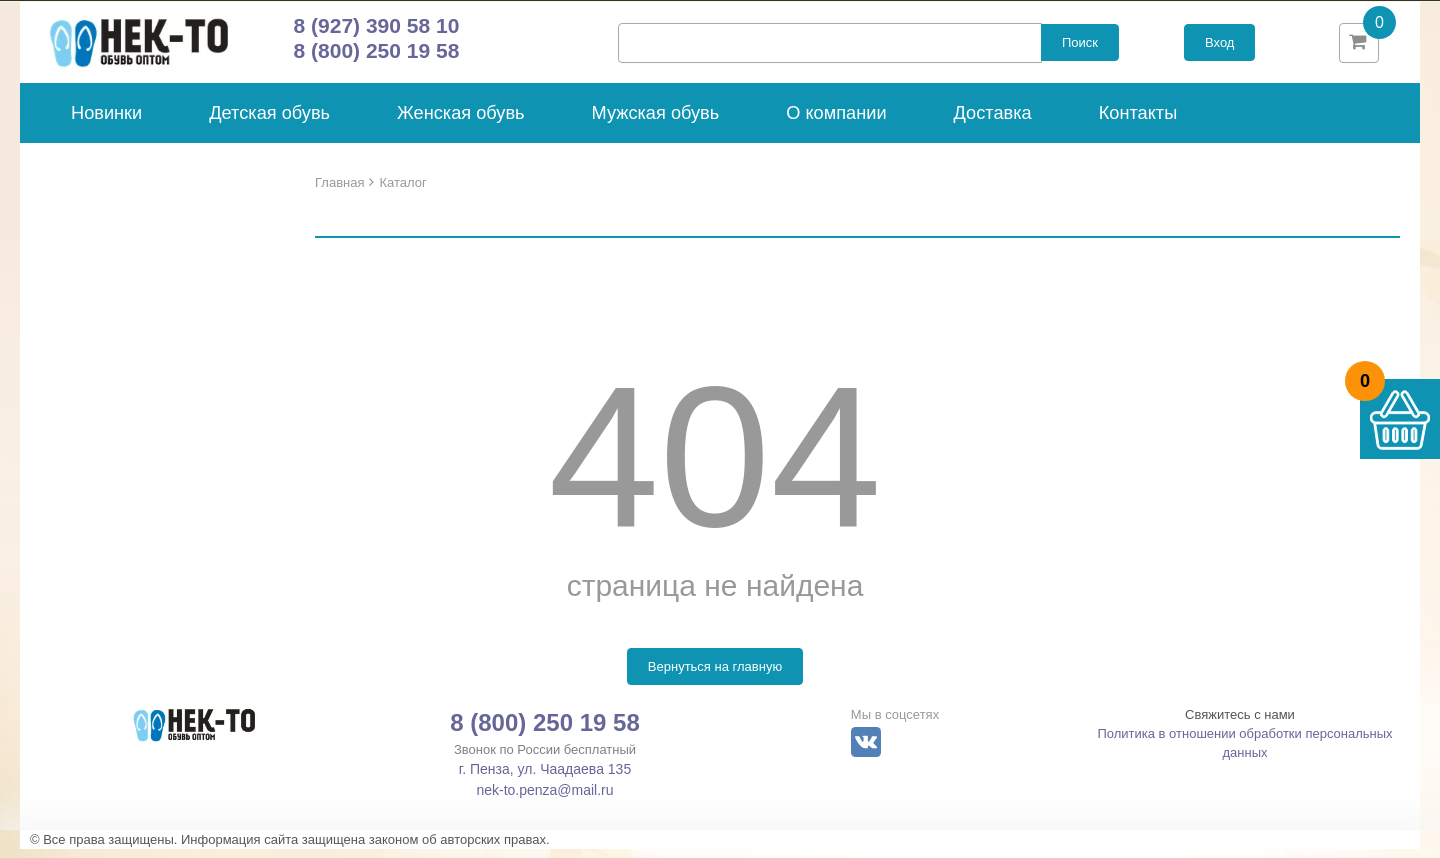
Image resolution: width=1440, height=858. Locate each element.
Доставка (993, 122)
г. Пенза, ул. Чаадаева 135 (545, 778)
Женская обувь (461, 122)
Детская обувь (269, 122)
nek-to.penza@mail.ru (544, 799)
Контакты (1138, 122)
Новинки (106, 122)
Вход (1219, 47)
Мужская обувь (656, 122)
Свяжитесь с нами (1240, 723)
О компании (836, 122)
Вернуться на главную (715, 675)
